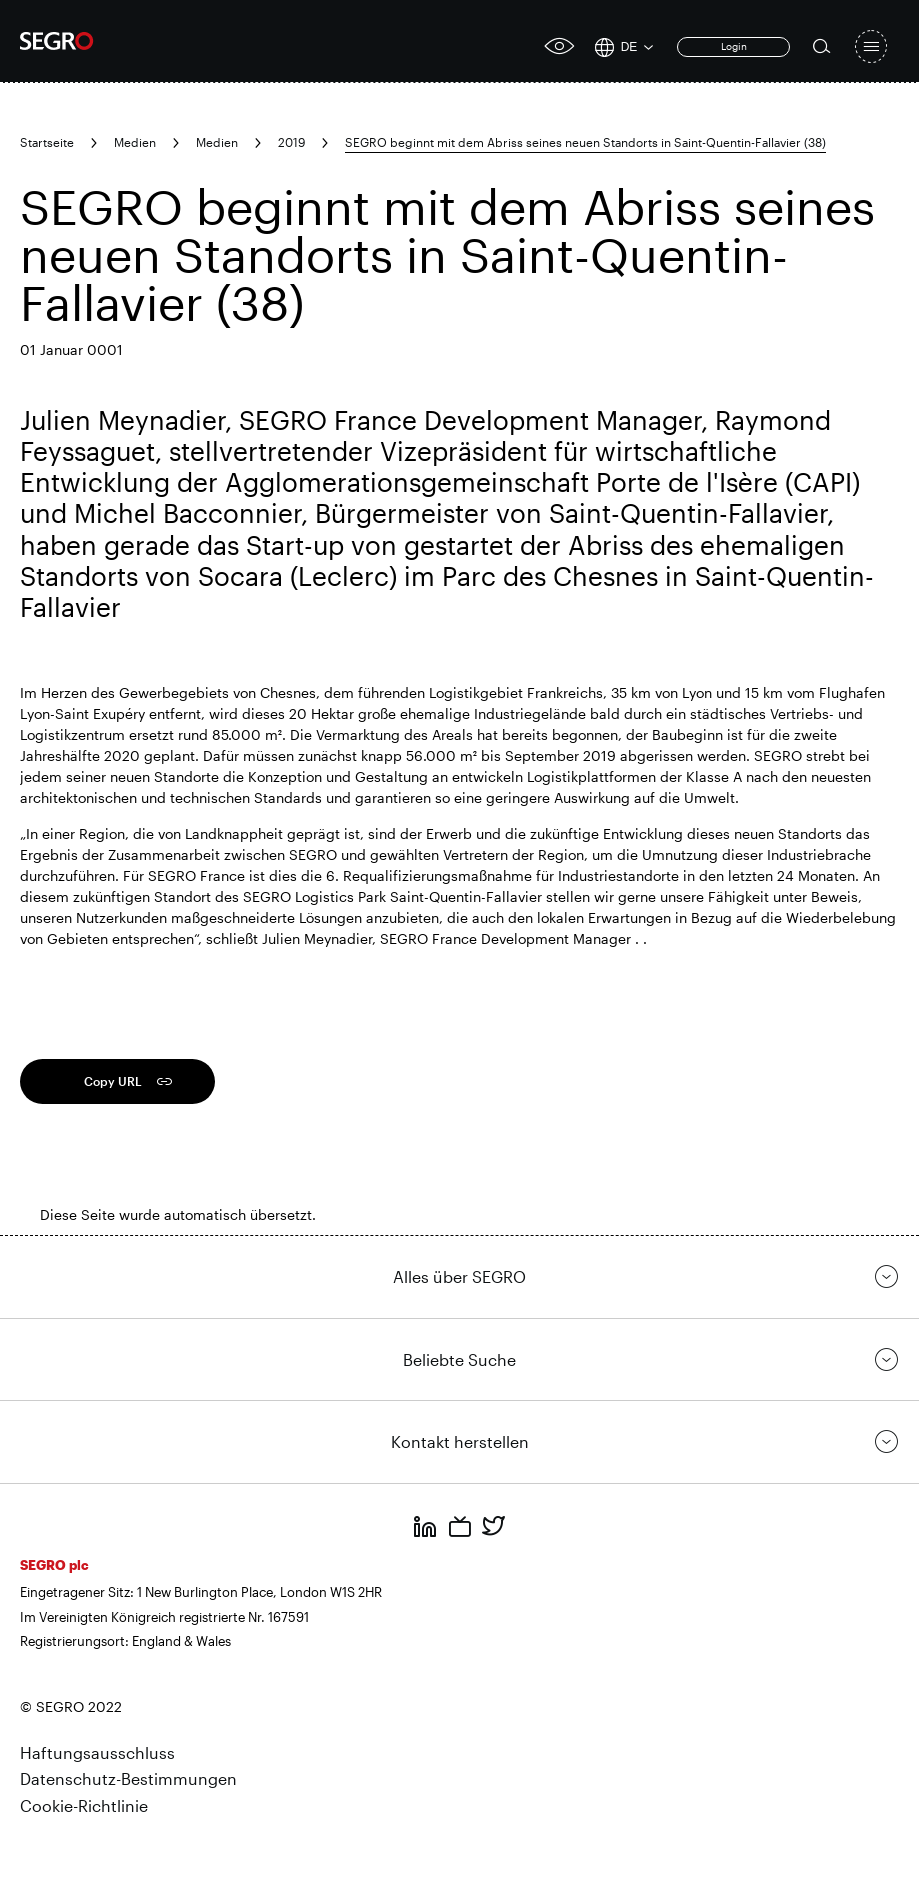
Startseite (47, 142)
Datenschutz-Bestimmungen (128, 1778)
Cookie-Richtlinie (84, 1805)
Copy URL (113, 1081)
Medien (135, 142)
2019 (291, 142)
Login (734, 46)
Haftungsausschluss (97, 1752)
